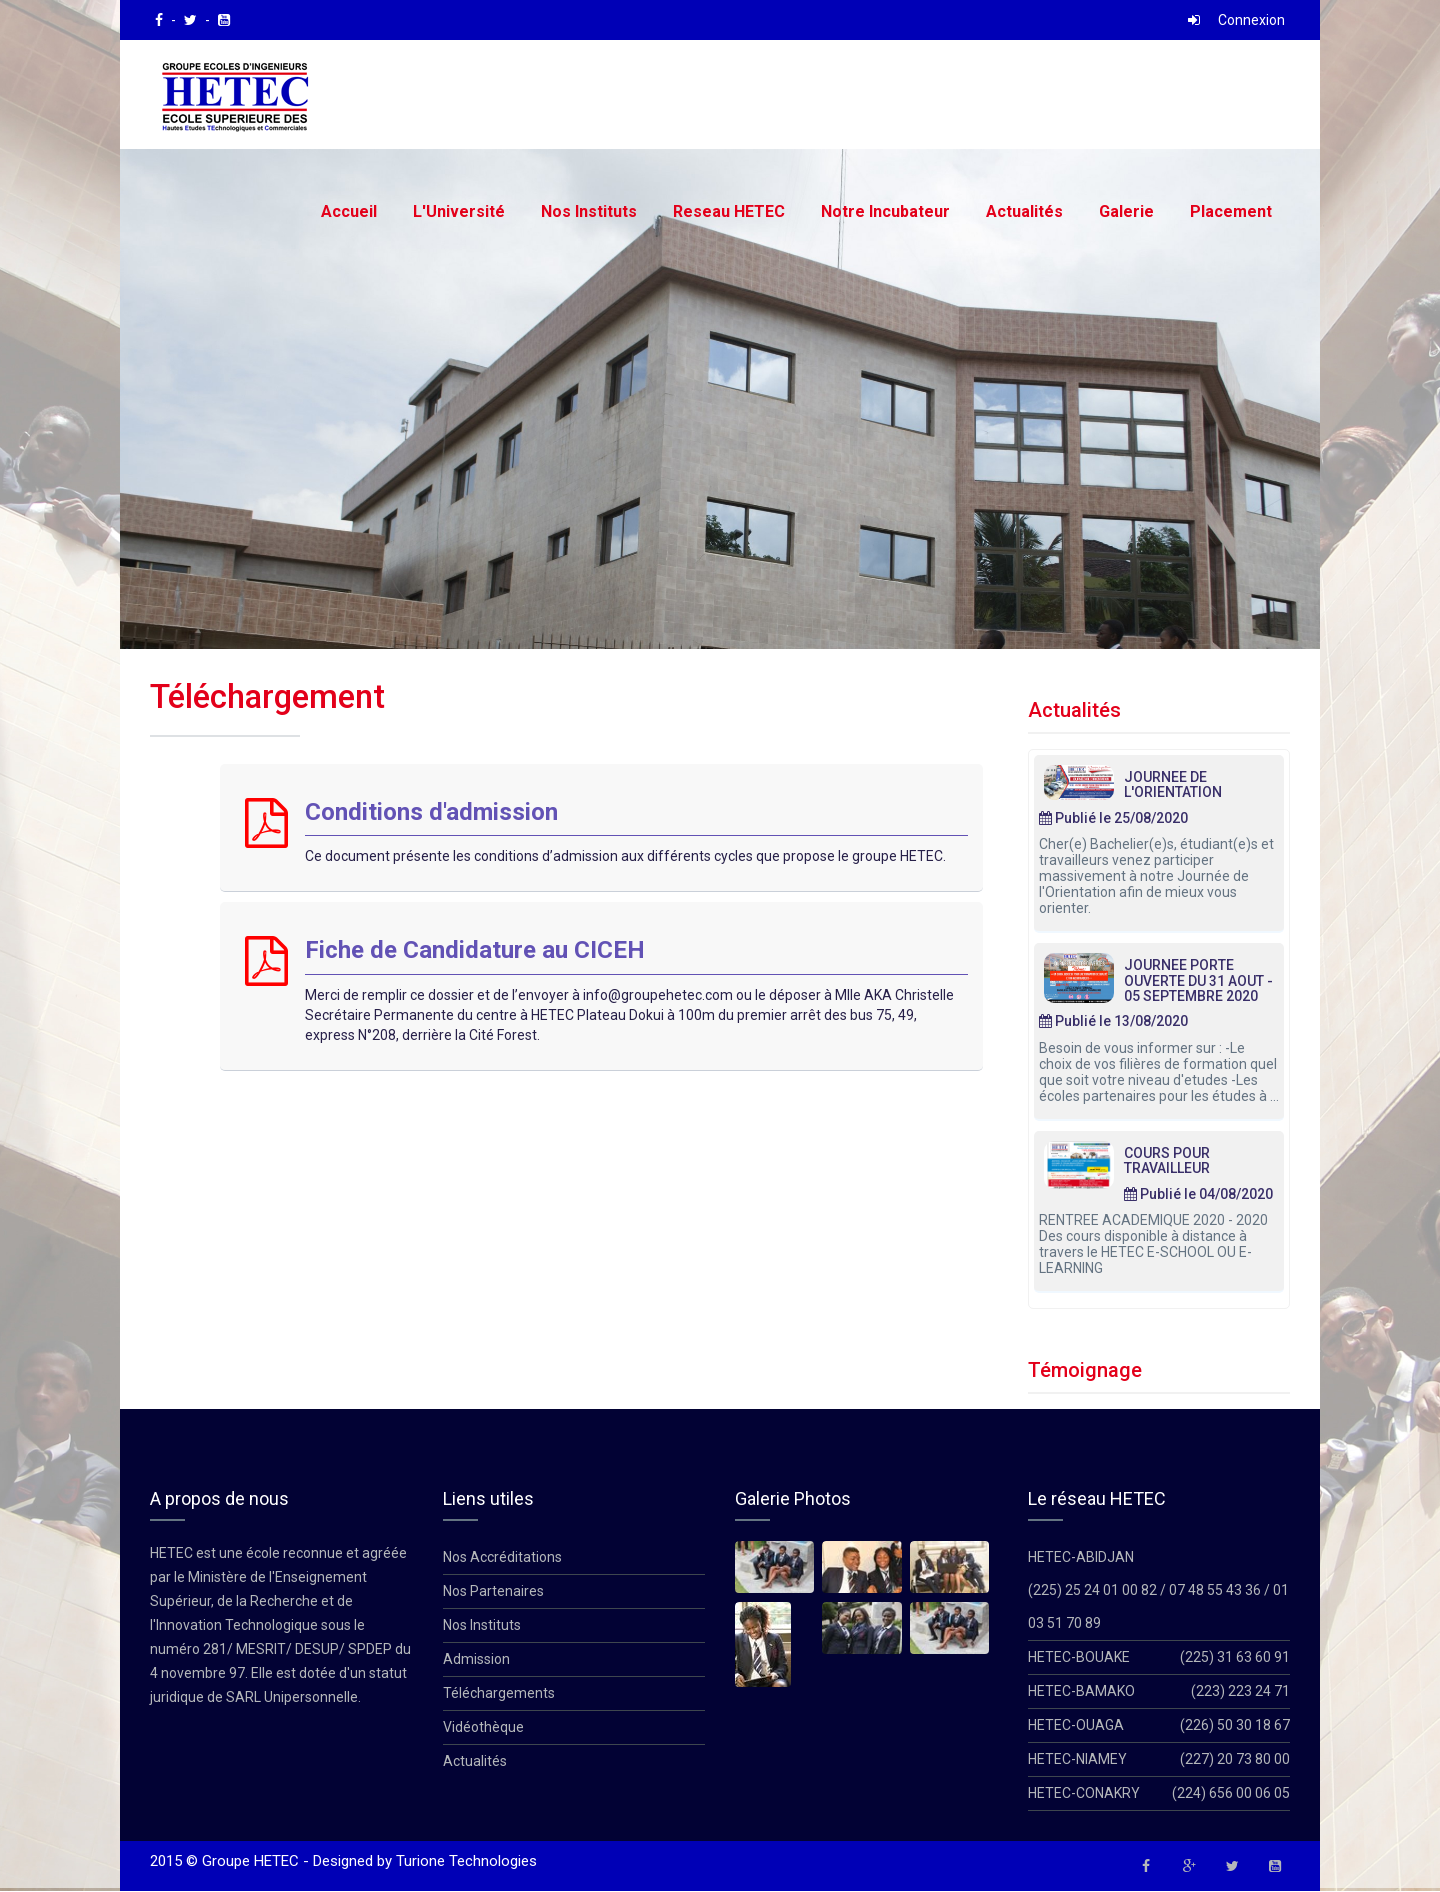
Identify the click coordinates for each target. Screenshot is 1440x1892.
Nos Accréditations (502, 1558)
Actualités (1024, 211)
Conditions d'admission (431, 813)
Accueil (349, 211)
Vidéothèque (483, 1728)
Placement (1231, 211)
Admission (476, 1660)
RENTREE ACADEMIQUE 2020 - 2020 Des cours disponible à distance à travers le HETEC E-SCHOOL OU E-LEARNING (1153, 1245)
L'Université (459, 211)
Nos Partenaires (493, 1592)
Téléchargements (499, 1694)
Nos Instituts (589, 211)
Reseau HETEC (729, 211)
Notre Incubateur (885, 211)
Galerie (1126, 211)
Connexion (1251, 20)
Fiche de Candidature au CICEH (475, 951)
